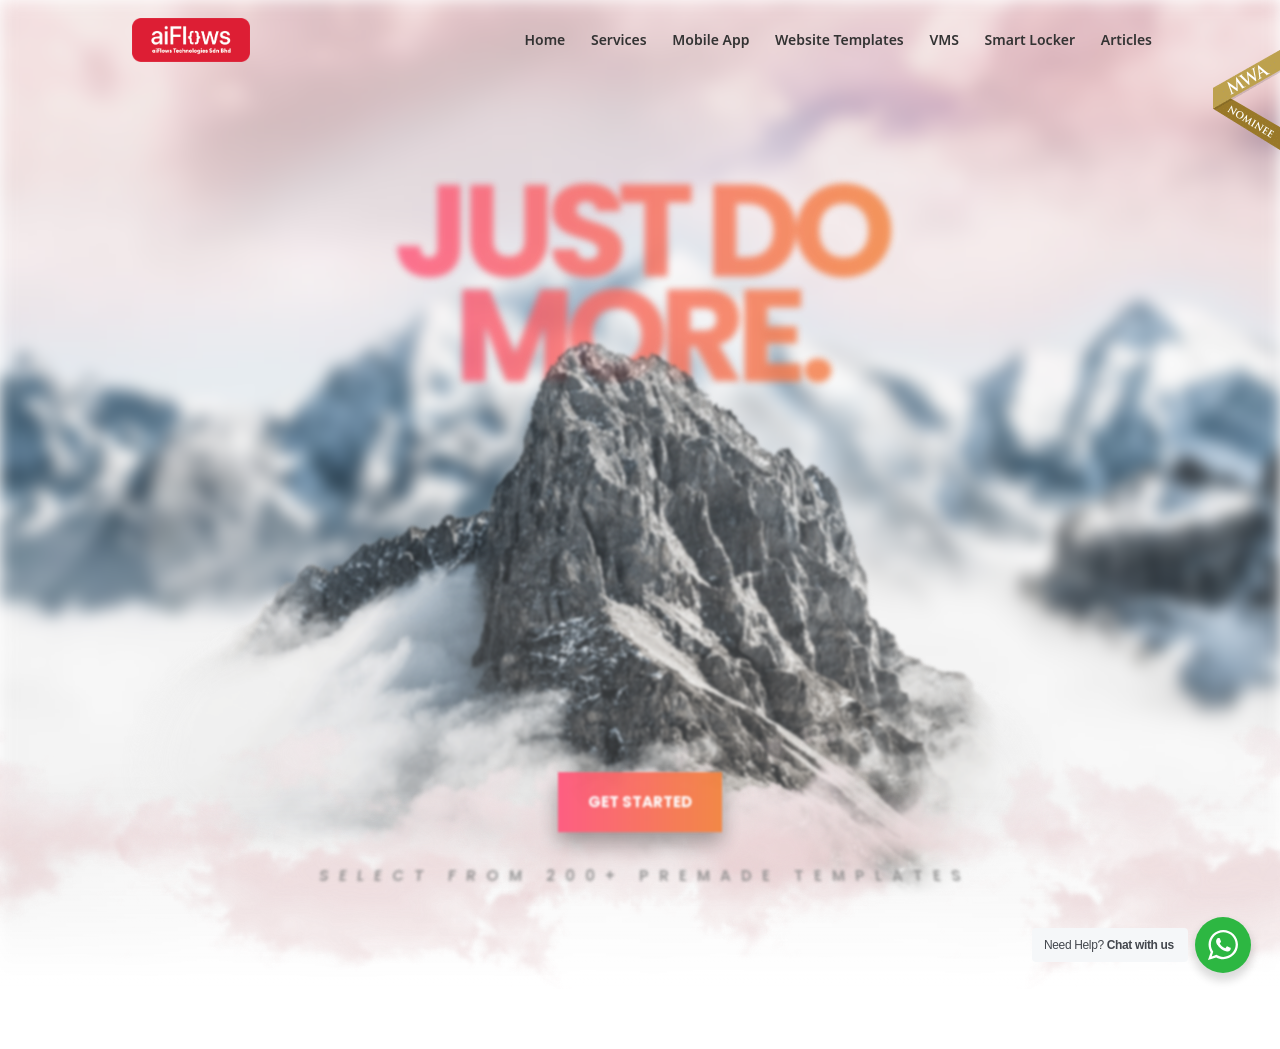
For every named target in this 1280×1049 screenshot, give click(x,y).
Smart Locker (1030, 41)
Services (619, 41)
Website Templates (839, 41)
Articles (1126, 41)
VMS (944, 41)
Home (544, 41)
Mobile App (710, 41)
